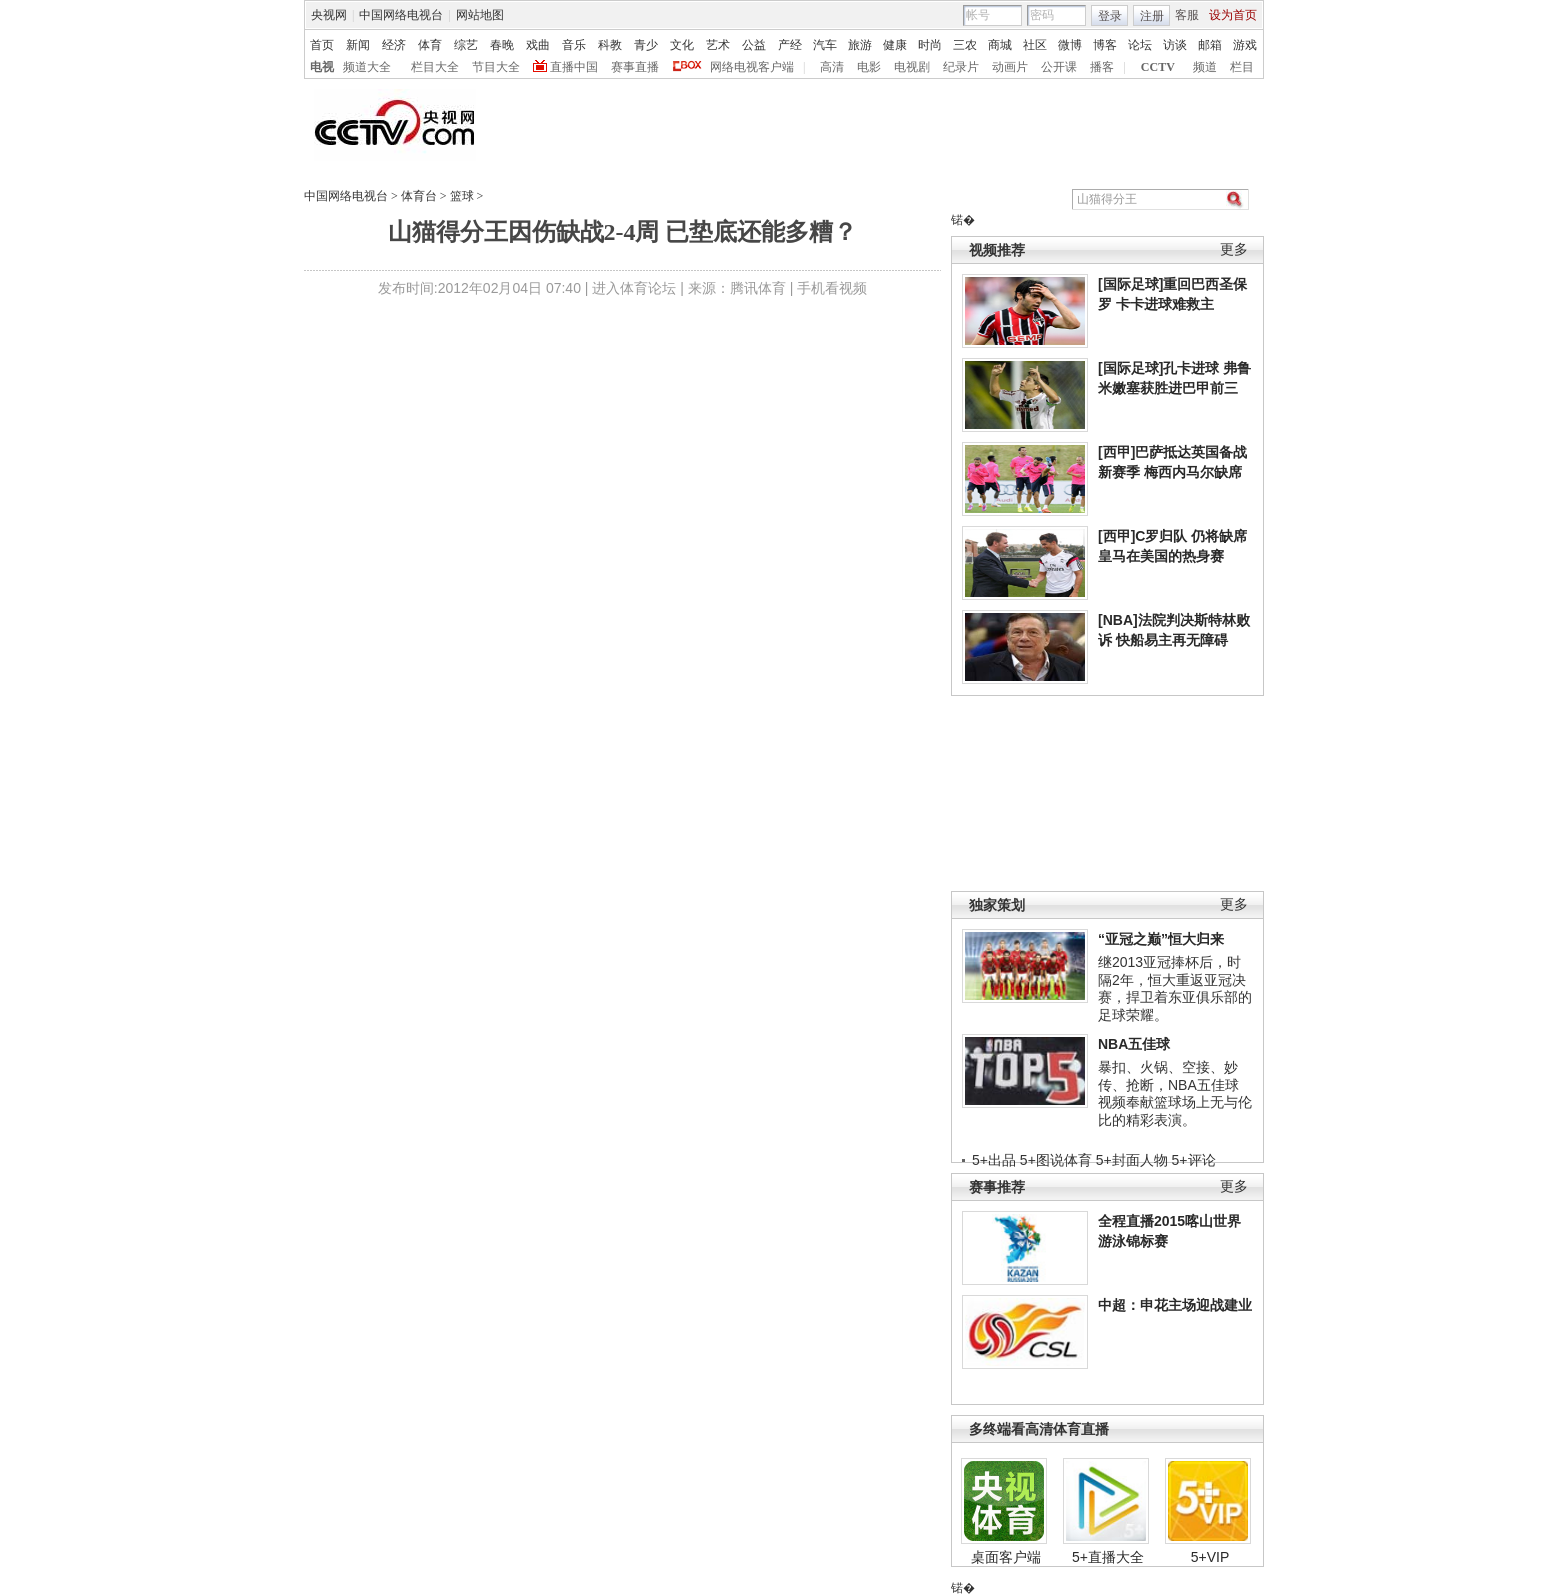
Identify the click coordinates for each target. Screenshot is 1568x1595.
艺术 (718, 45)
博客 (1105, 45)
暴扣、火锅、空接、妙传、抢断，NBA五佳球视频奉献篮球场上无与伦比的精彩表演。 (1175, 1093)
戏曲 (538, 45)
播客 (1102, 67)
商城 (1000, 45)
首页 (322, 45)
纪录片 (961, 67)
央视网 (329, 15)
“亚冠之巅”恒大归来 (1161, 939)
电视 (322, 67)
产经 (790, 45)
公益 (754, 45)
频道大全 (367, 67)
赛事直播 (635, 67)
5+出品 (994, 1160)
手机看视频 (832, 288)
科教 (610, 45)
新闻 (358, 45)
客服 (1187, 15)
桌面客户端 (1006, 1557)
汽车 (825, 45)
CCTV (1158, 67)
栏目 (1242, 67)
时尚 (930, 45)
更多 (1234, 249)
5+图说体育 (1056, 1160)
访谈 (1175, 45)
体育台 (419, 196)
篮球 (462, 196)
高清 (832, 67)
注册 (1152, 16)
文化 (682, 45)
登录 (1110, 16)
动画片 (1010, 67)
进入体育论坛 (634, 288)
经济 (394, 45)
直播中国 (574, 67)
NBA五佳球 (1134, 1044)
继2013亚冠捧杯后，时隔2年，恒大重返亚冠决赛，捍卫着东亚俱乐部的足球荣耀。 (1175, 988)
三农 (965, 45)
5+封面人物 (1132, 1160)
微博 (1070, 45)
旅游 (860, 45)
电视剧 (912, 67)
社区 (1035, 45)
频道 (1205, 67)
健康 (895, 45)
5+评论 (1194, 1160)
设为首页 (1233, 15)
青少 (646, 45)
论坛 (1140, 45)
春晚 (502, 45)
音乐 (574, 45)
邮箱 (1210, 45)
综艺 (466, 45)
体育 (430, 45)
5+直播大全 (1108, 1557)
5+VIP (1210, 1557)
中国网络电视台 (401, 15)
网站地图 (480, 15)
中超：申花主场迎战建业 (1175, 1305)
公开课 (1059, 67)
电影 (869, 67)
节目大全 (496, 67)
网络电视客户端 (752, 67)
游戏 (1245, 45)
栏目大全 (435, 67)
